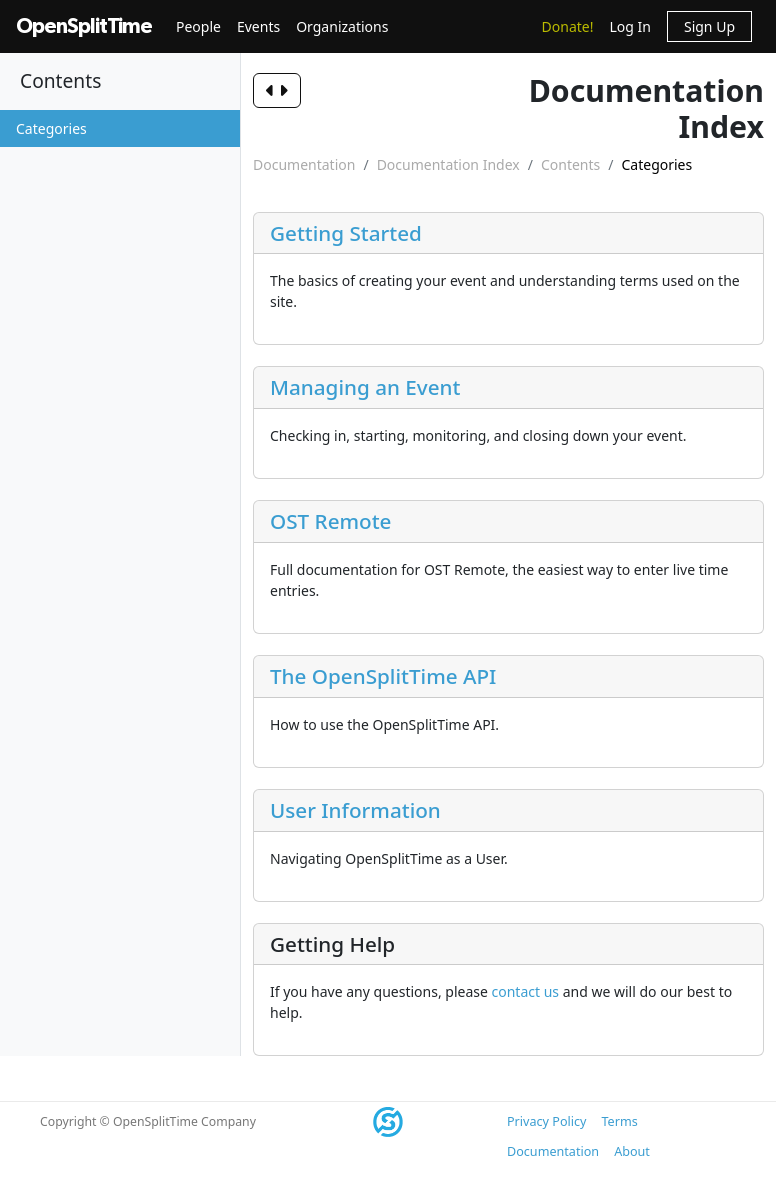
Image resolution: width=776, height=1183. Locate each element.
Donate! (568, 26)
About (632, 1151)
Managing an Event (365, 387)
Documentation (304, 164)
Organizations (342, 26)
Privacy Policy (546, 1121)
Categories (51, 128)
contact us (526, 991)
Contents (570, 164)
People (198, 26)
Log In (629, 26)
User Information (355, 810)
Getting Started (346, 233)
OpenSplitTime (84, 26)
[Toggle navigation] (314, 90)
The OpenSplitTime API (383, 676)
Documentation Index (448, 164)
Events (258, 26)
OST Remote (331, 521)
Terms (619, 1121)
